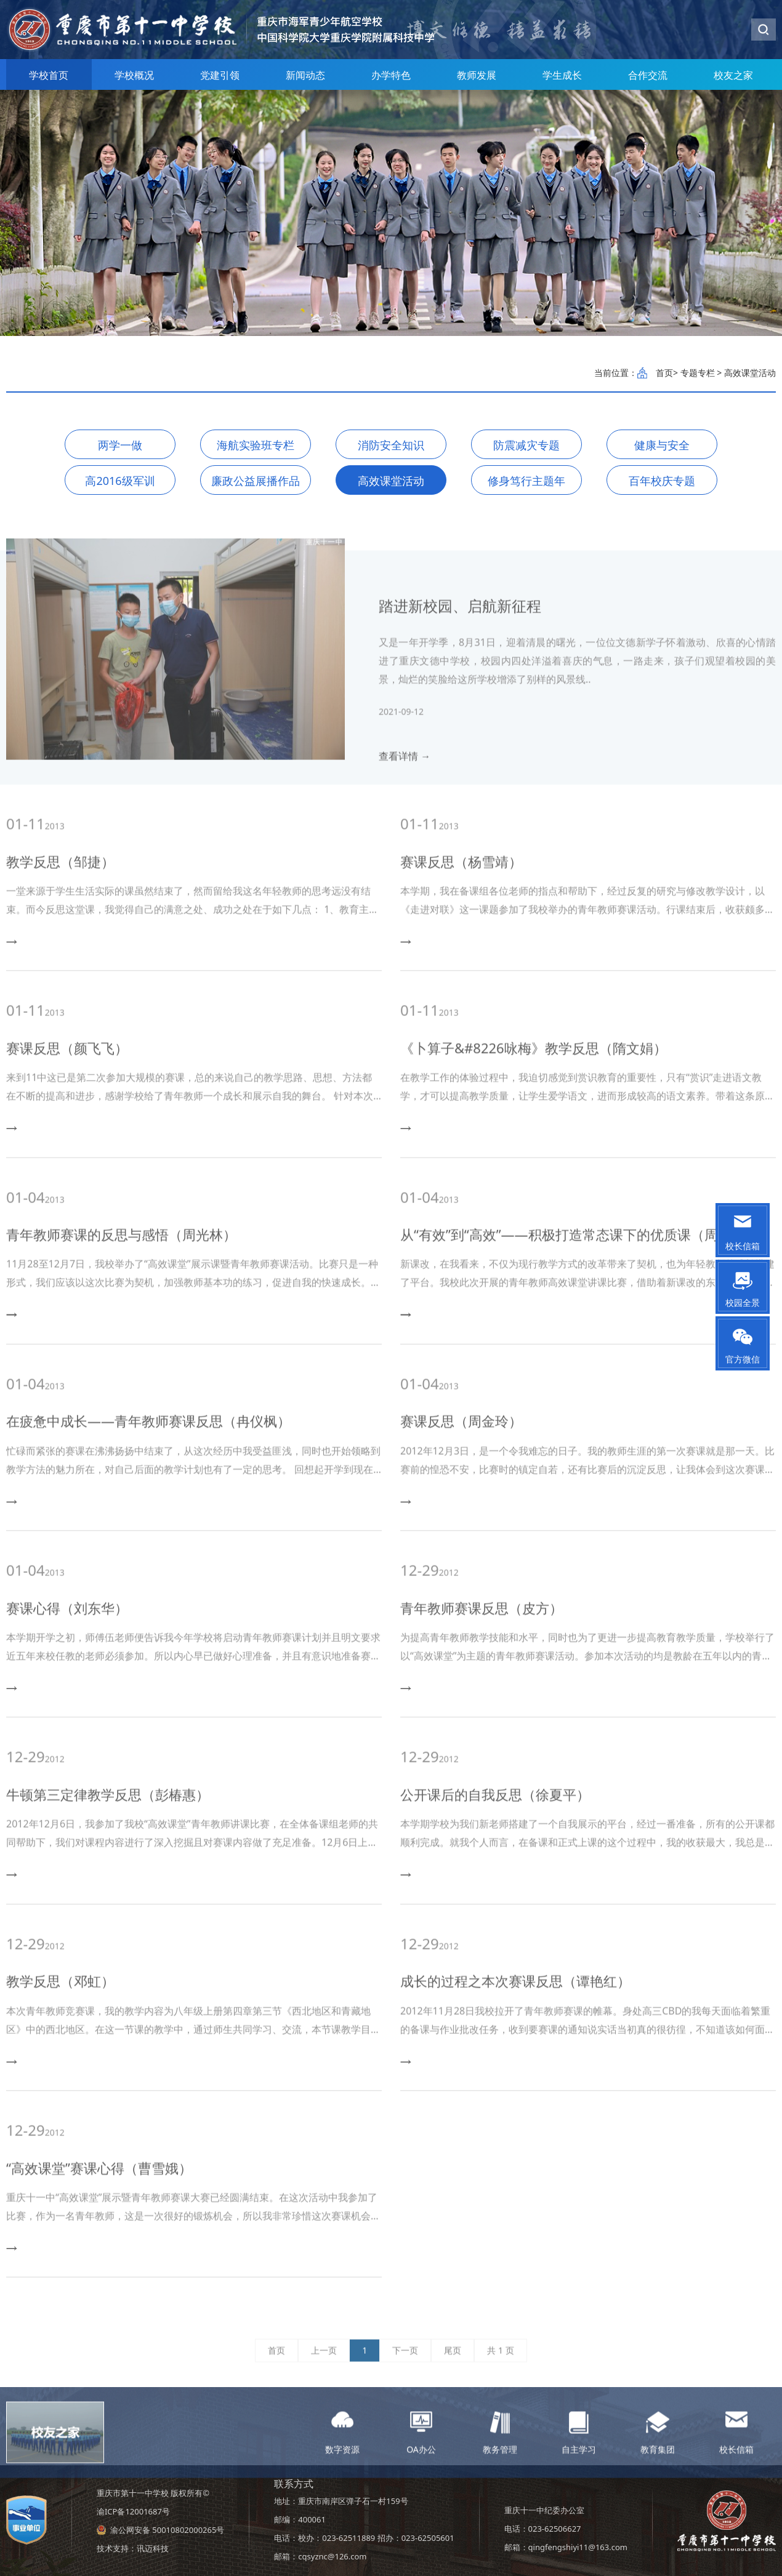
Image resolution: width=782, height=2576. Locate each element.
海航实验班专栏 (255, 445)
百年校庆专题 (662, 480)
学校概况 (134, 75)
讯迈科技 (153, 2548)
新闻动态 (305, 75)
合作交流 (647, 75)
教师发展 (476, 75)
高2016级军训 (120, 480)
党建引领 (220, 75)
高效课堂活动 (391, 480)
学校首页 (48, 75)
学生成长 (562, 75)
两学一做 (120, 445)
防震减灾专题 (526, 445)
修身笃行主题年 (526, 480)
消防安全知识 (391, 445)
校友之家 (733, 75)
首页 (664, 372)
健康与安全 (662, 445)
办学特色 (391, 75)
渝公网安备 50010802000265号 (167, 2529)
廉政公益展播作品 (255, 480)
